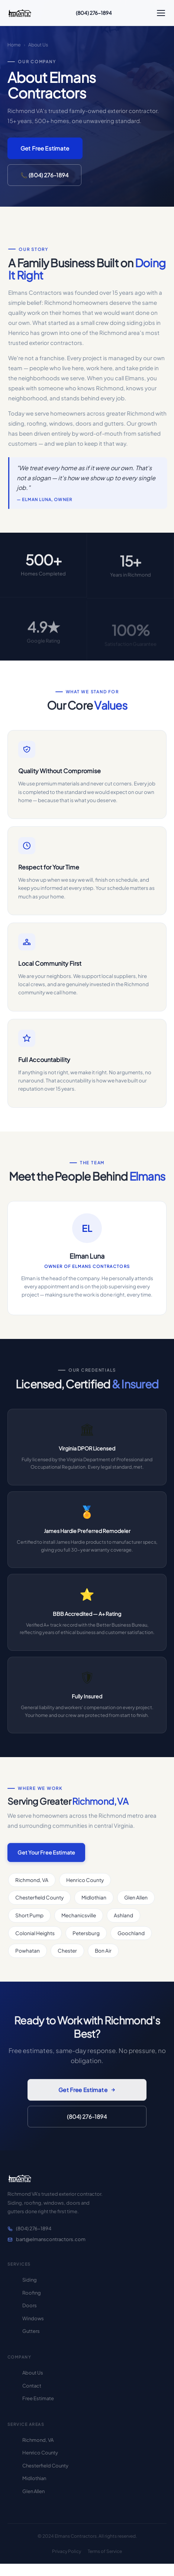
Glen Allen (33, 2491)
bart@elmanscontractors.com (46, 2239)
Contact (31, 2386)
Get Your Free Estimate (46, 1856)
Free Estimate (38, 2398)
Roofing (31, 2293)
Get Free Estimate (45, 148)
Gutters (31, 2331)
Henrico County (40, 2453)
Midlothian (34, 2478)
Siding (29, 2280)
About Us (32, 2373)
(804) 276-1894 (94, 13)
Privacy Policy (66, 2551)
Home (14, 45)
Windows (33, 2318)
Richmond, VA (38, 2440)
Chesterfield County (45, 2466)
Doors (29, 2305)
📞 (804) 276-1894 (44, 174)
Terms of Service (105, 2551)
